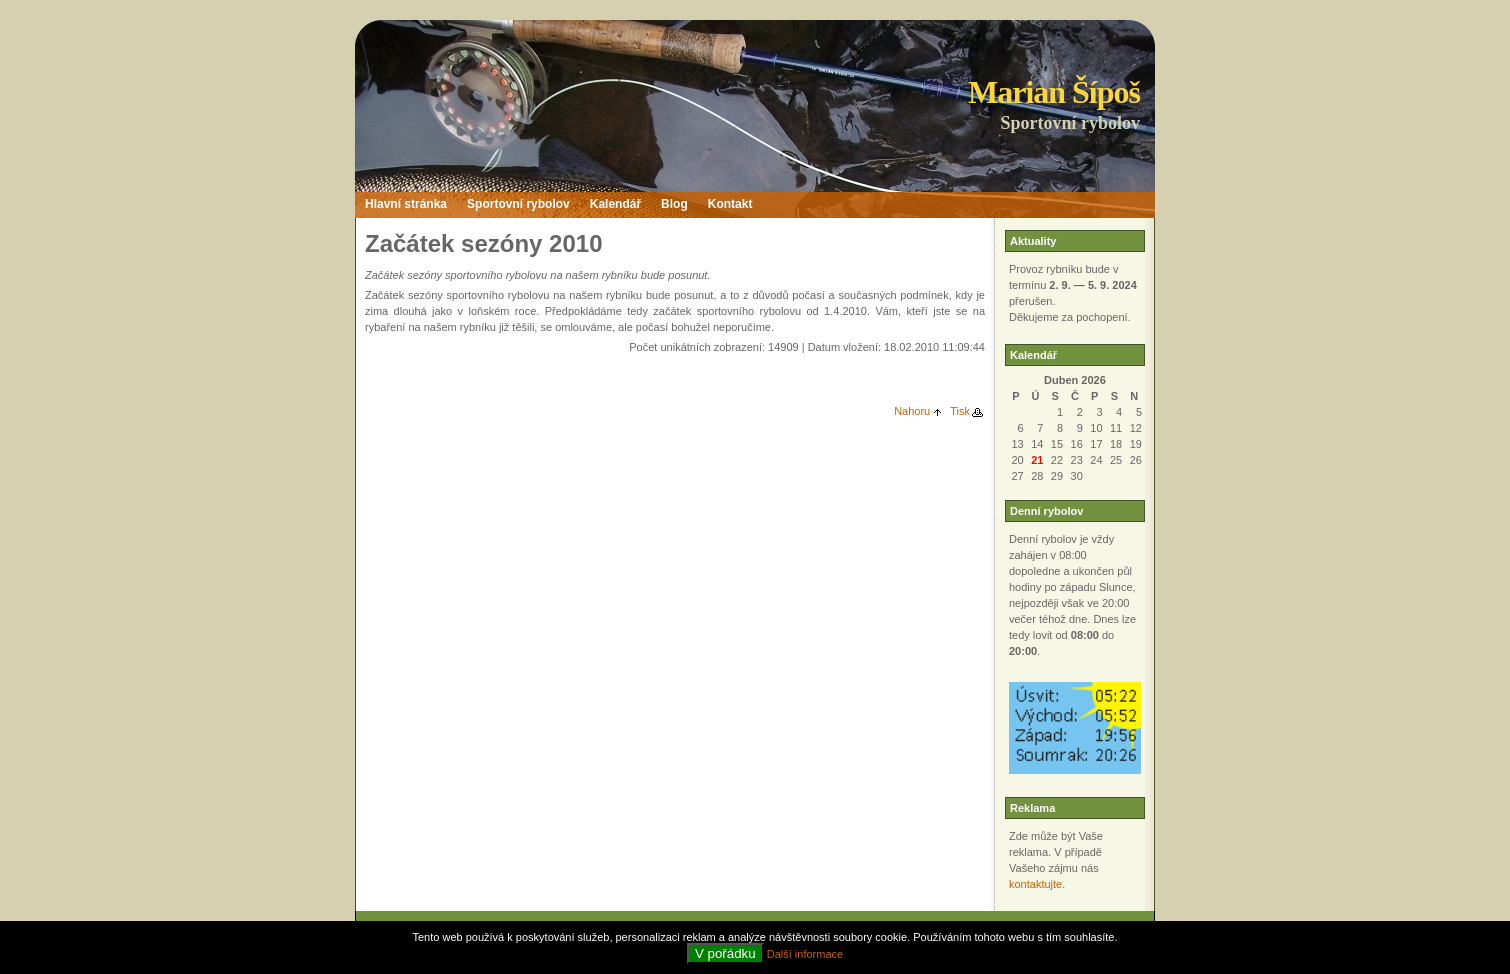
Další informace (805, 954)
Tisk (960, 411)
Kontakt (730, 204)
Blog (674, 204)
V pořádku (725, 953)
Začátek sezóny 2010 (483, 243)
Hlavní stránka (406, 204)
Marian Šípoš (1054, 92)
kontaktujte (1035, 884)
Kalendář (615, 204)
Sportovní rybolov (518, 204)
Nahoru (912, 411)
